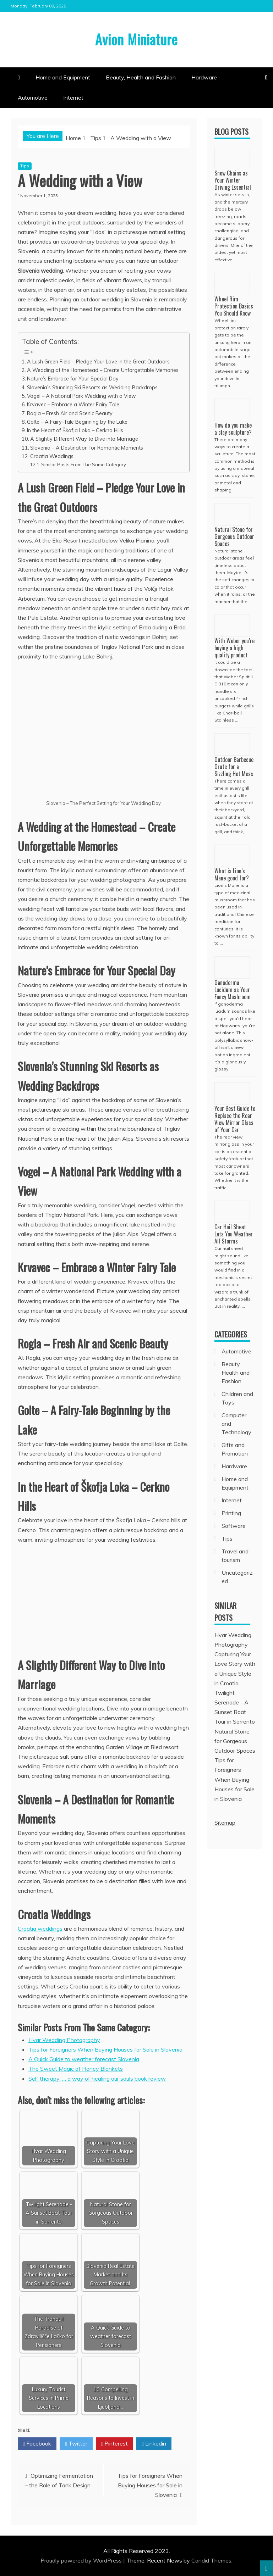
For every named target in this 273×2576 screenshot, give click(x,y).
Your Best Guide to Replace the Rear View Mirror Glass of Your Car (234, 1119)
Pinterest (114, 2444)
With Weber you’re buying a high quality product (234, 647)
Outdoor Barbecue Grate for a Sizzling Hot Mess (233, 766)
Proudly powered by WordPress (81, 2560)
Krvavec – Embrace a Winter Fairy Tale (73, 404)
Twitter (76, 2444)
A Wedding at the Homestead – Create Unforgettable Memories (103, 370)
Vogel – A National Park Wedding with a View (81, 396)
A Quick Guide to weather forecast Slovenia (83, 2059)
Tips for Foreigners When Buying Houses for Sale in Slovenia (105, 2049)
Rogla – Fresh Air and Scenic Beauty (70, 413)
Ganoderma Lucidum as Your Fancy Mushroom (232, 989)
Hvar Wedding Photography (64, 2039)
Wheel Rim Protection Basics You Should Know (233, 306)
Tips (24, 165)
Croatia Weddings (51, 456)
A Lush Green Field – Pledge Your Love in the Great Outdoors (98, 361)
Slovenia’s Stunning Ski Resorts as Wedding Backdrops (92, 387)
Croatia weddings (40, 1928)
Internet (73, 97)
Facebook (37, 2444)
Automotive (33, 97)
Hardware (204, 77)
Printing (231, 1513)
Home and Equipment (63, 77)
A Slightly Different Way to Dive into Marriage (84, 438)
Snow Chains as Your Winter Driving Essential (232, 180)
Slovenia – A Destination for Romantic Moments (86, 447)
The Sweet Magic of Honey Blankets (75, 2068)
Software (234, 1525)
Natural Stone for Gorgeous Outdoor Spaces (234, 536)
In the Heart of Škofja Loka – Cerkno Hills (75, 430)
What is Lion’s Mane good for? (231, 874)
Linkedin (154, 2444)
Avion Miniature (136, 39)
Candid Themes (211, 2560)
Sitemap (224, 1822)
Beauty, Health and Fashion (141, 77)
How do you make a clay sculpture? (233, 428)
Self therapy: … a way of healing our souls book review (97, 2078)
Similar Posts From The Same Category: (84, 464)
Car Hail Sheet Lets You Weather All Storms (233, 1234)
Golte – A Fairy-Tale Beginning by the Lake (77, 421)
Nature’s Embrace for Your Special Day (73, 378)
